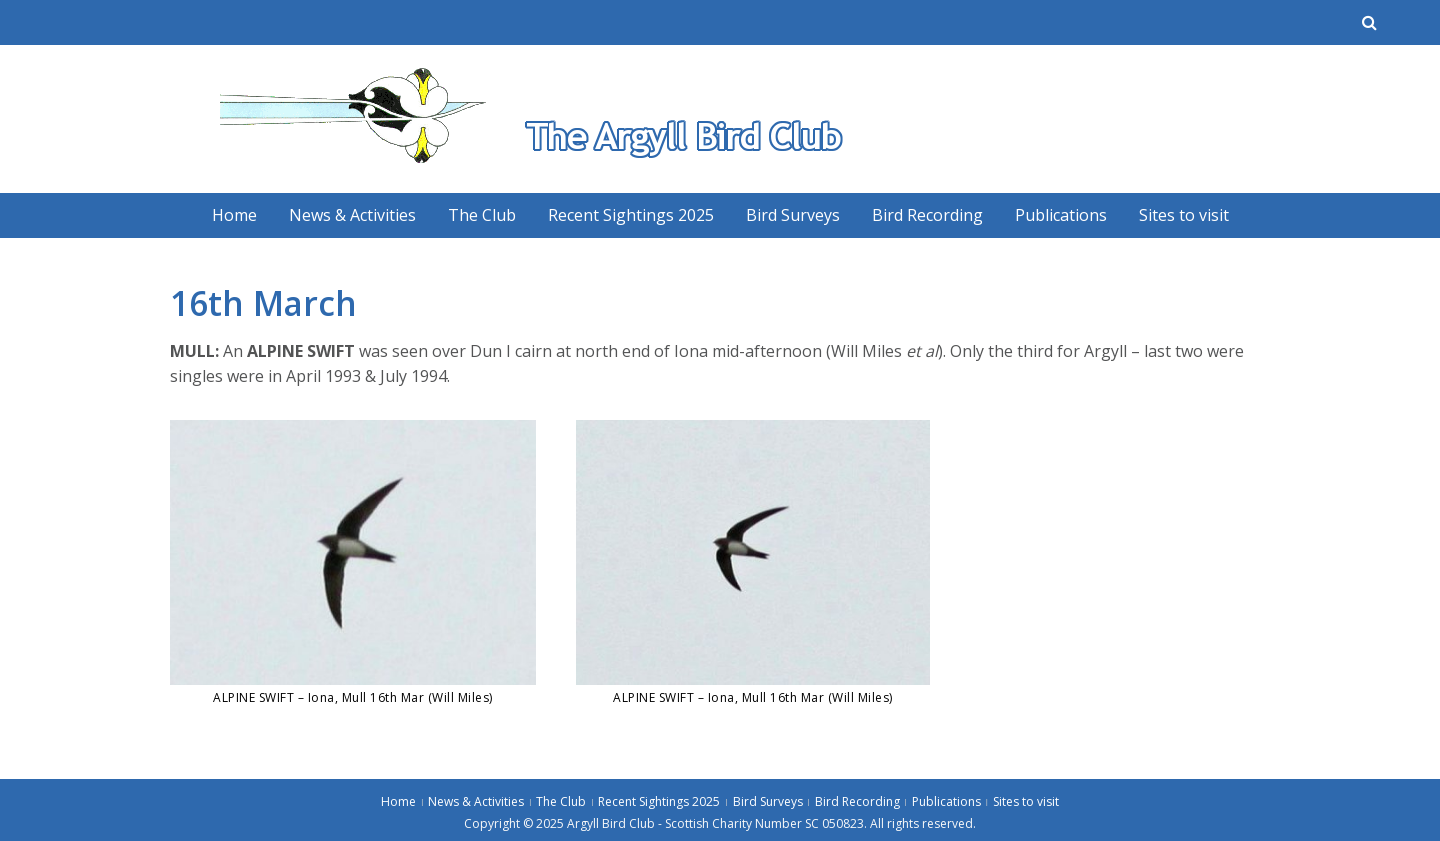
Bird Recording (927, 215)
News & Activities (352, 215)
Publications (1061, 215)
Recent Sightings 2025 (631, 215)
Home (234, 215)
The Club (482, 215)
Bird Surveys (793, 215)
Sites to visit (1184, 215)
